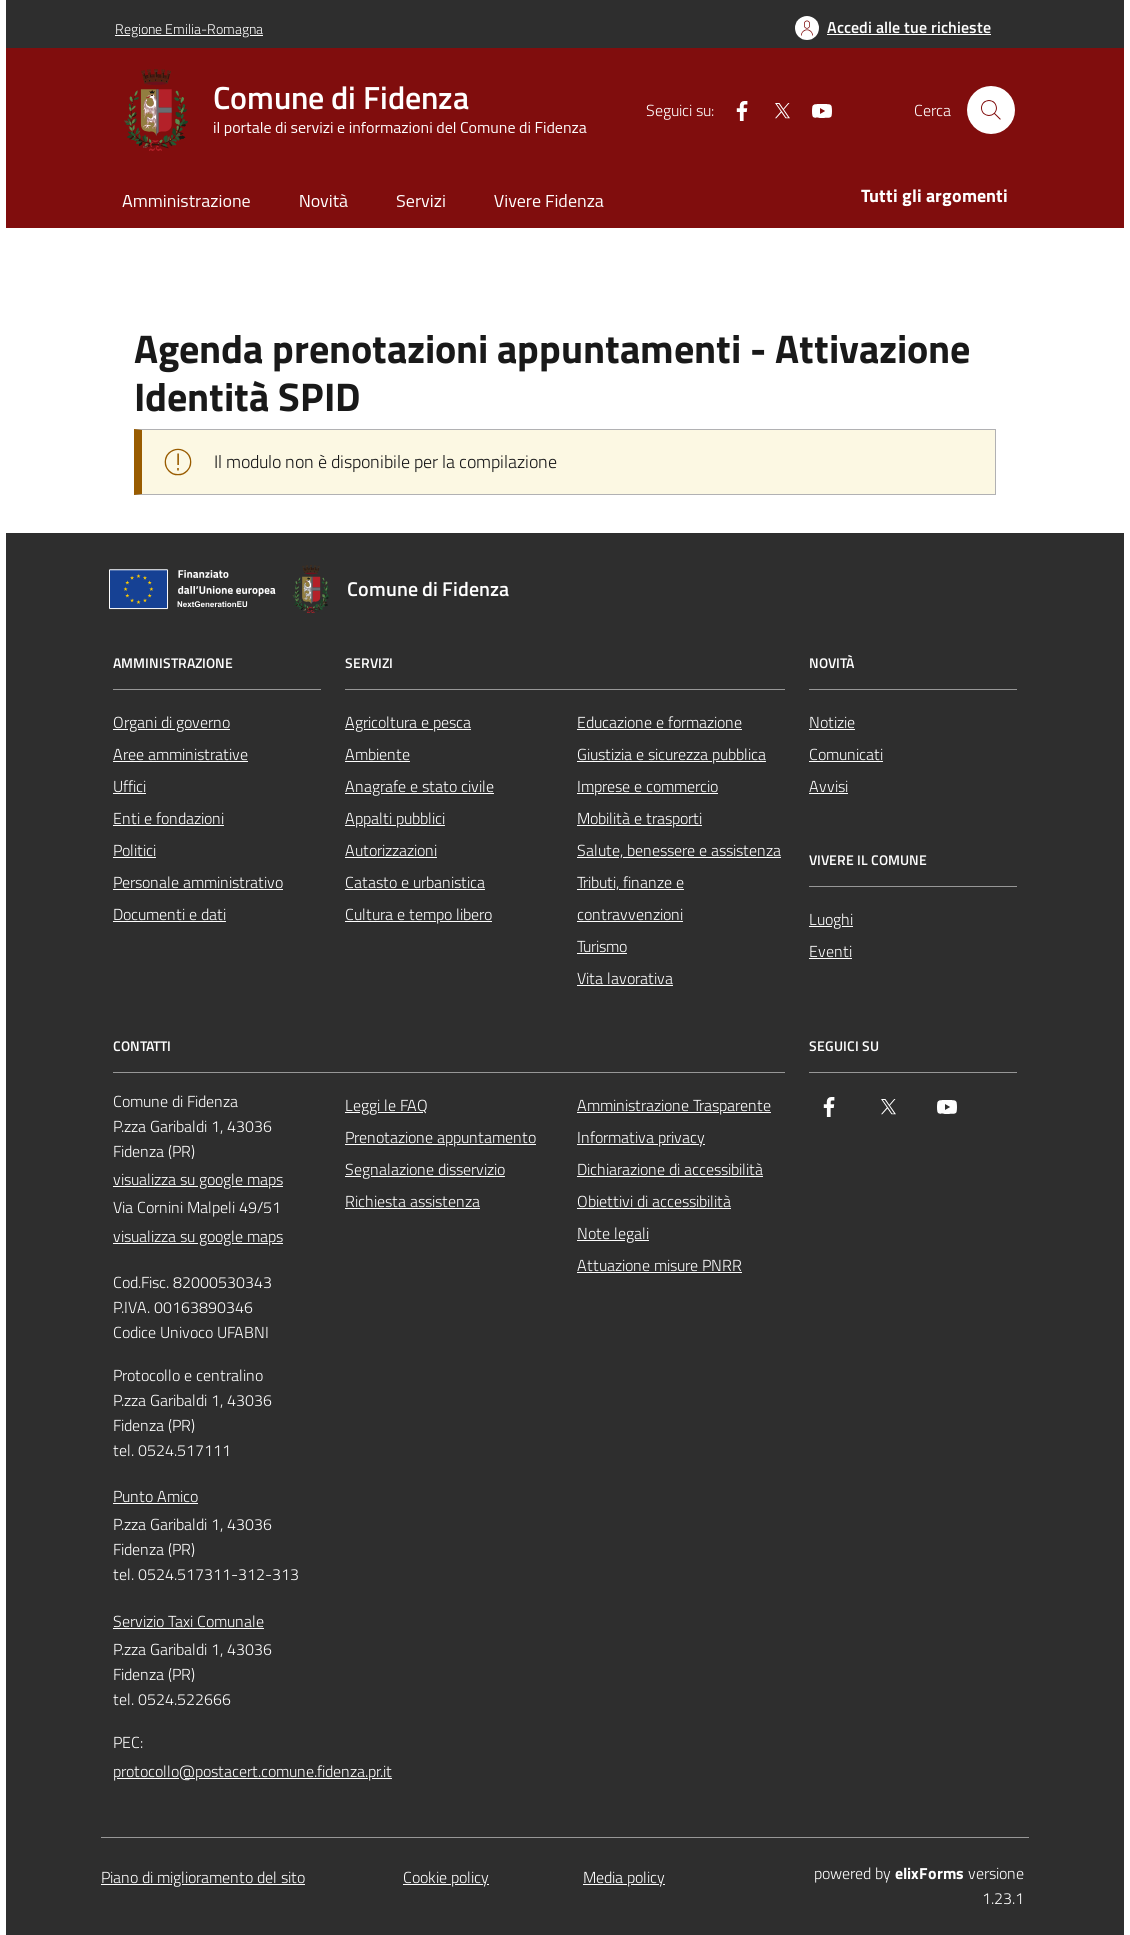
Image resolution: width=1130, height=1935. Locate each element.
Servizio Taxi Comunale (188, 1621)
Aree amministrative (180, 754)
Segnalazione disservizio (425, 1169)
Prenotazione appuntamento (440, 1137)
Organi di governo (171, 722)
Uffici (129, 786)
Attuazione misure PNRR (659, 1265)
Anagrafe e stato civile (419, 786)
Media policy (624, 1877)
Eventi (830, 951)
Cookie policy (446, 1877)
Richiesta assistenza (412, 1201)
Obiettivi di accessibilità (654, 1201)
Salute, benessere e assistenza (679, 850)
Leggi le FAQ (386, 1105)
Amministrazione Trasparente (674, 1105)
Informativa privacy (641, 1137)
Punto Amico (155, 1496)
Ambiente (377, 754)
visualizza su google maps (198, 1179)
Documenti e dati (169, 914)
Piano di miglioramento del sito (203, 1877)
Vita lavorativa (625, 978)
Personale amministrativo (198, 882)
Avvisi (828, 786)
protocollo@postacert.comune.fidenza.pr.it (252, 1771)
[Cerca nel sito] (991, 110)
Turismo (602, 946)
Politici (134, 850)
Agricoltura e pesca (408, 722)
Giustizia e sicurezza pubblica (671, 754)
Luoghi (831, 919)
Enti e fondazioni (168, 818)
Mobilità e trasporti (639, 818)
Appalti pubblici (395, 818)
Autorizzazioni (391, 850)
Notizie (832, 722)
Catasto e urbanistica (415, 882)
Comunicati (846, 754)
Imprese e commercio (647, 786)
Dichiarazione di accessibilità (670, 1169)
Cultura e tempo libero (418, 914)
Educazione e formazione (659, 722)
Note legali (613, 1233)
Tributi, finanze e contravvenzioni (630, 898)
